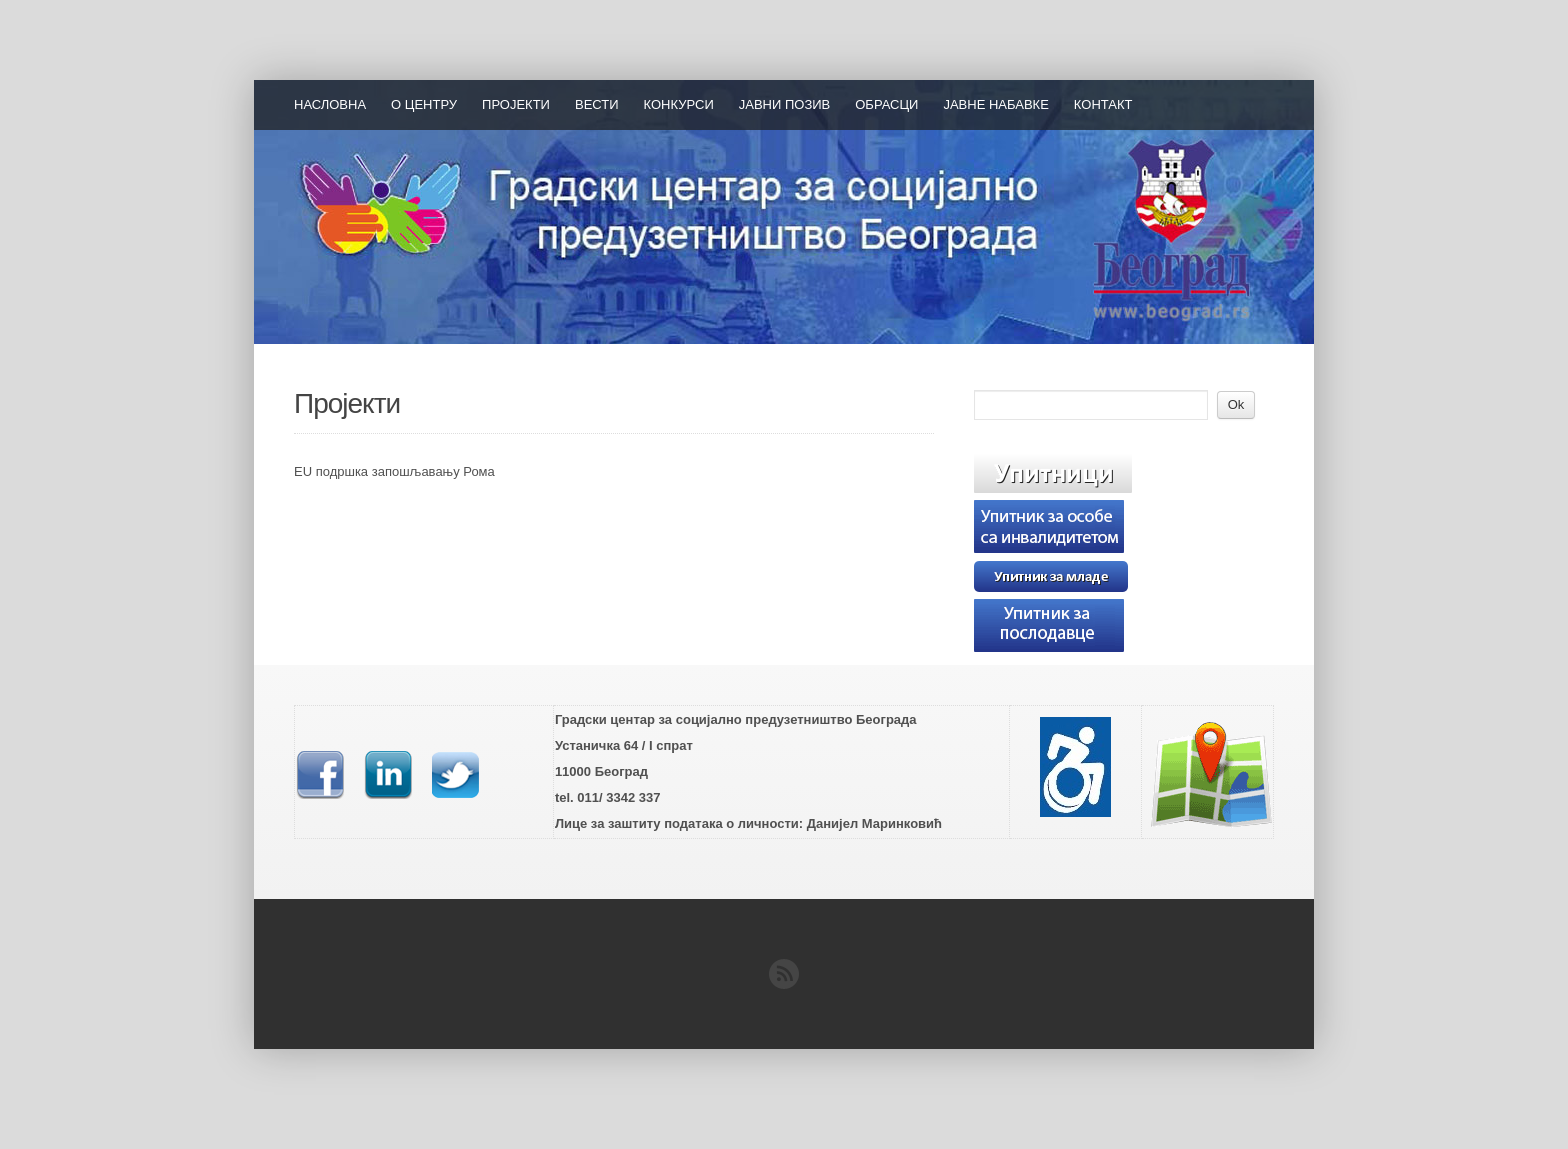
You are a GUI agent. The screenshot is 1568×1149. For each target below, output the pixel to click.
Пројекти (516, 104)
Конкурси (679, 104)
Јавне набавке (995, 104)
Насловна (330, 104)
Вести (597, 104)
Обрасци (886, 104)
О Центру (424, 104)
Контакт (1103, 104)
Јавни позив (785, 104)
